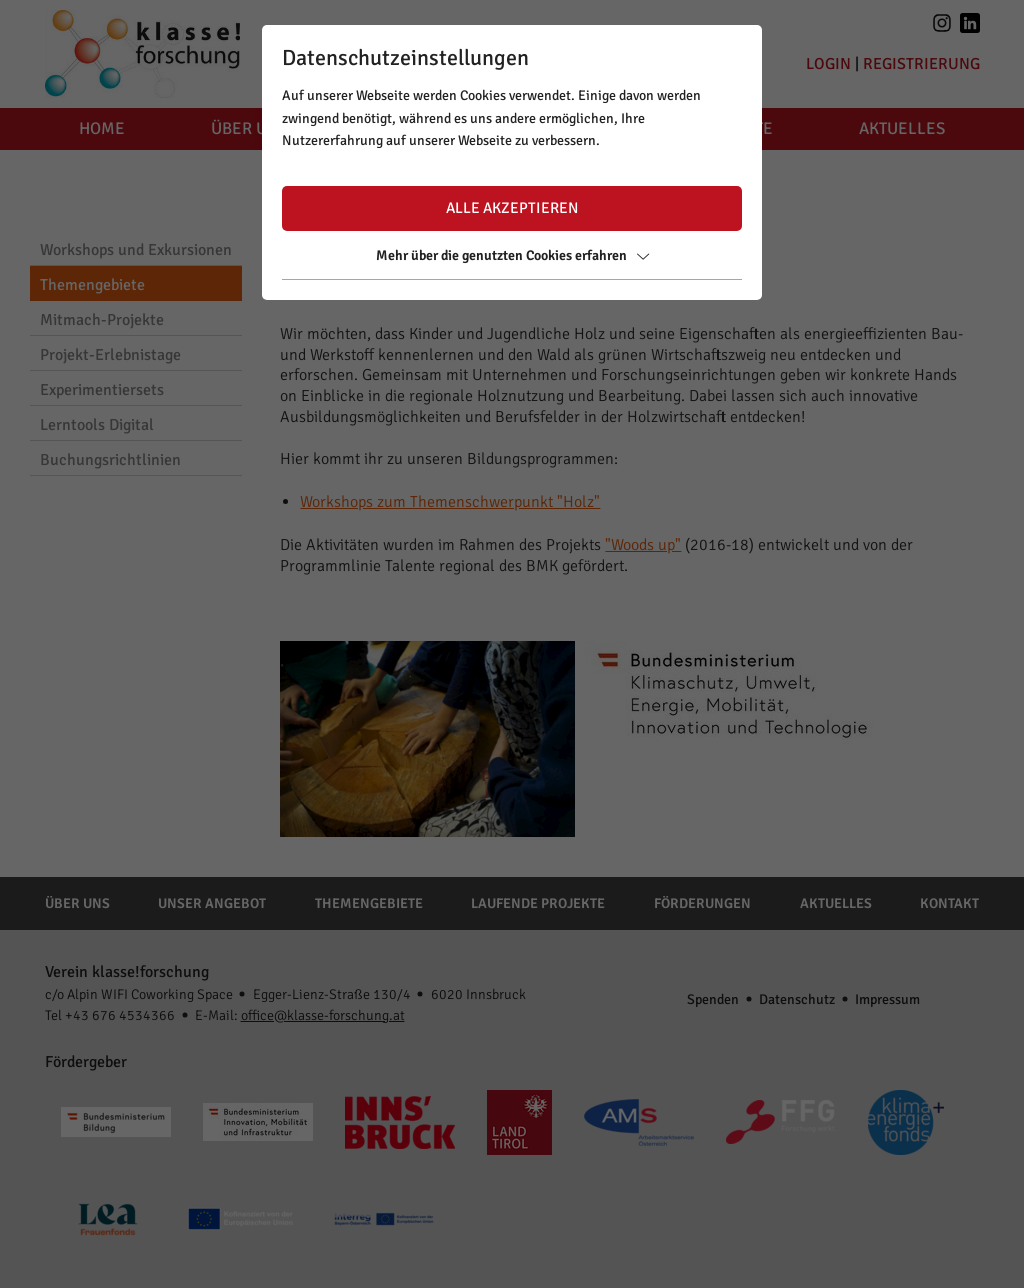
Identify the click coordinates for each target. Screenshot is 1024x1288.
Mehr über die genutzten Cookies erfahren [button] (512, 255)
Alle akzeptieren (512, 208)
